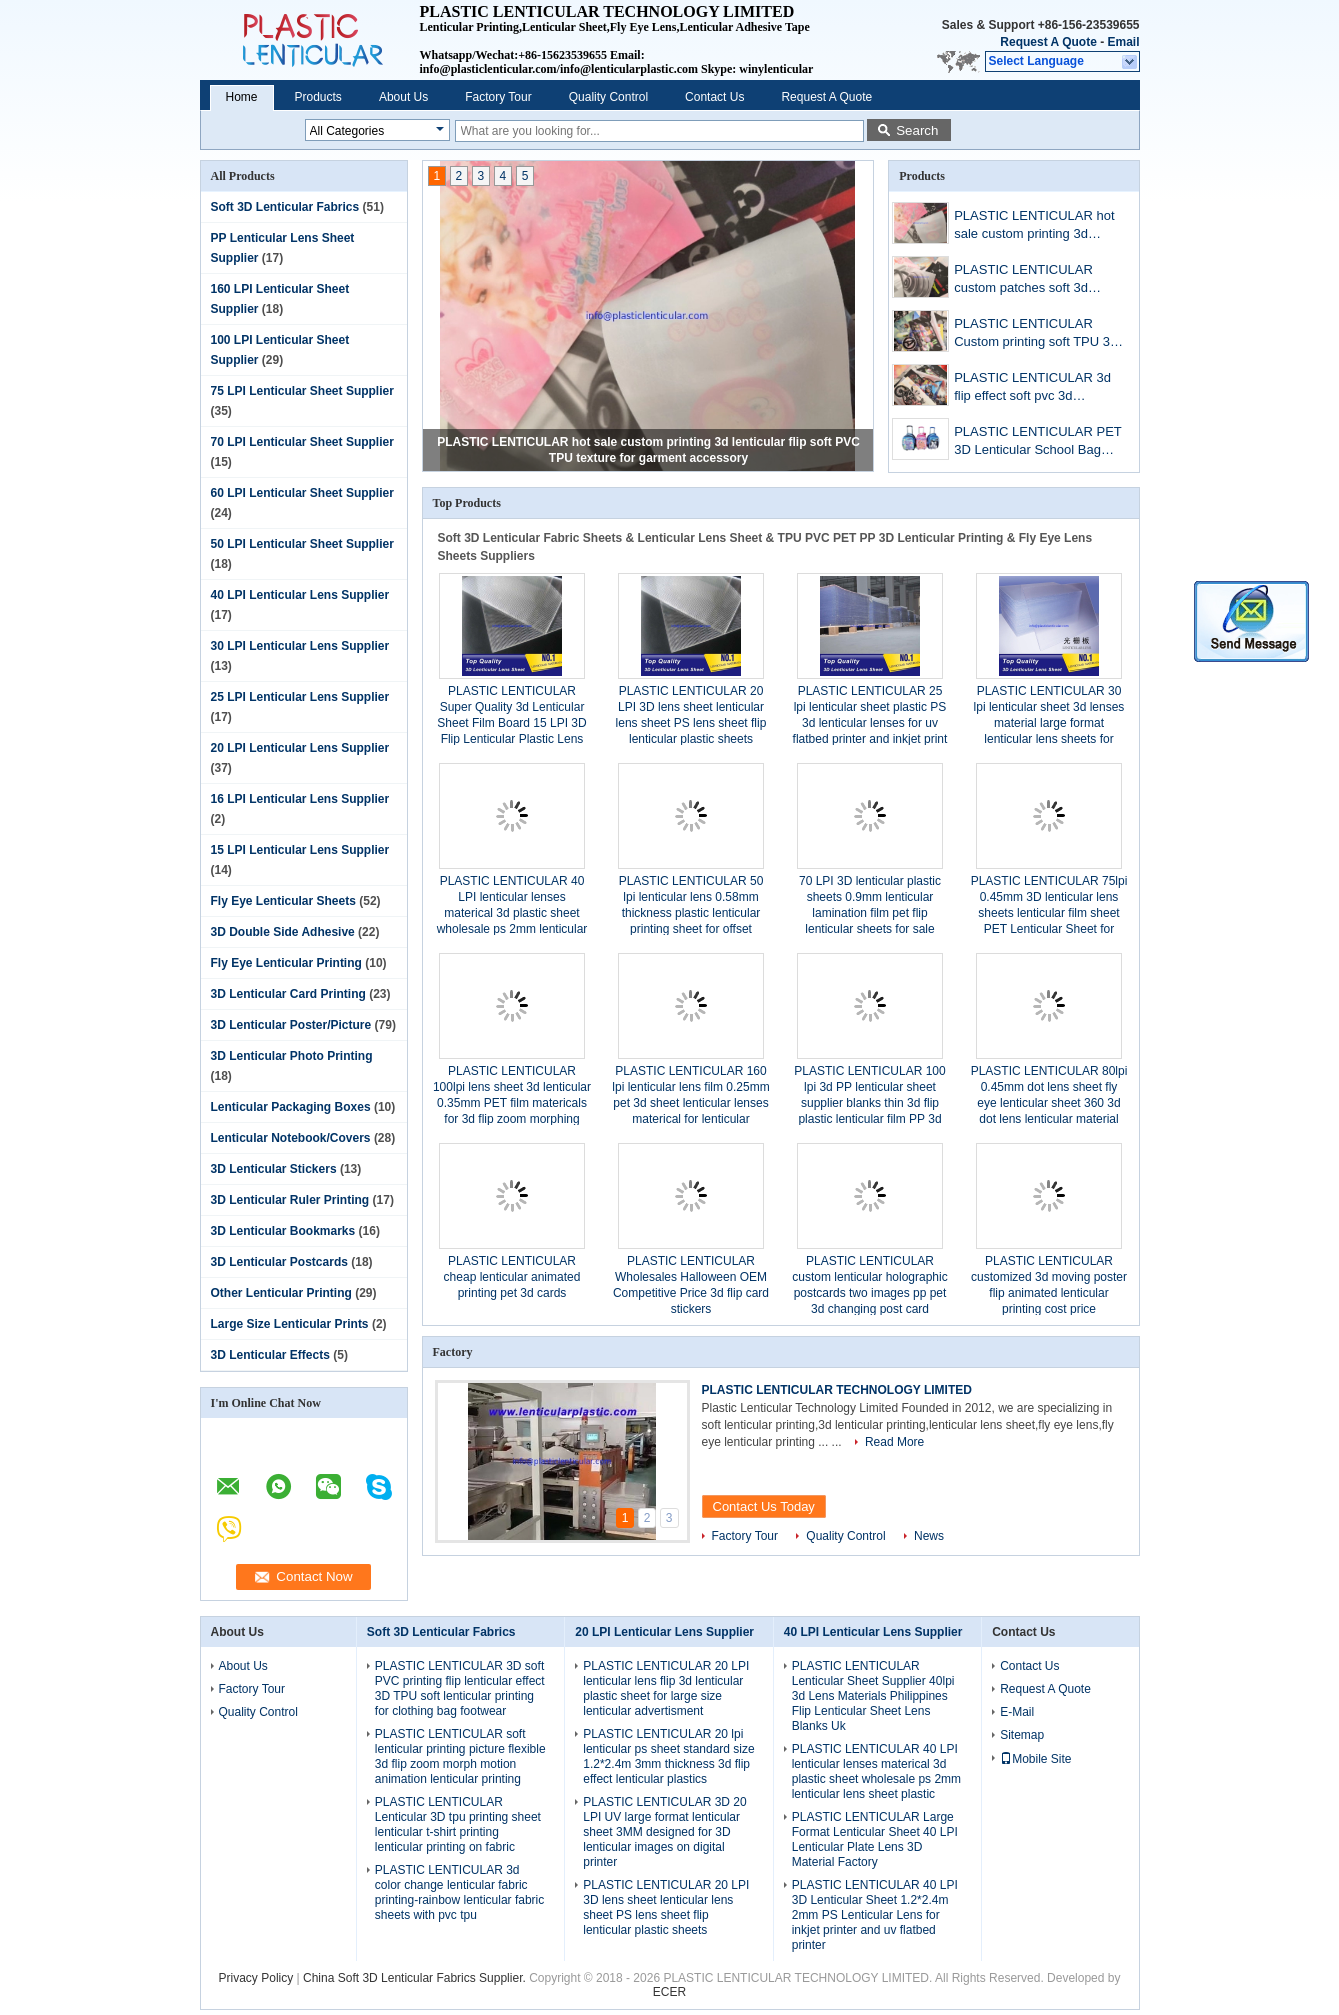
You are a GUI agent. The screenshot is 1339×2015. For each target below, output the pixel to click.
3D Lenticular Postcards (279, 1262)
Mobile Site (1035, 1759)
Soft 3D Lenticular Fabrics (285, 207)
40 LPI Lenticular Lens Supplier (300, 595)
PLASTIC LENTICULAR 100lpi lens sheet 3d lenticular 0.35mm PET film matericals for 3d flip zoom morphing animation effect (512, 1103)
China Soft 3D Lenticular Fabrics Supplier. (416, 1978)
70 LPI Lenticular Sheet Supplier (302, 442)
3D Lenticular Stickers (274, 1169)
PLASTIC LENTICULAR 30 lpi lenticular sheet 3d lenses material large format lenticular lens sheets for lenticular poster (1049, 723)
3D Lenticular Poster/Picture (291, 1025)
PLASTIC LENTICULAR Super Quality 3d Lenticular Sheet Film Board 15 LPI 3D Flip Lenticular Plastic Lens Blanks (511, 723)
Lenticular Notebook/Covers (291, 1138)
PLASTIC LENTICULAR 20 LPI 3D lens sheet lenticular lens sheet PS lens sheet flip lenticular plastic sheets (666, 1907)
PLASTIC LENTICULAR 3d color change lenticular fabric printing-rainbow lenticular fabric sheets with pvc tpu (459, 1892)
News (929, 1536)
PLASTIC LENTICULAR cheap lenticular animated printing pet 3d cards (512, 1277)
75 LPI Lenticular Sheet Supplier (302, 391)
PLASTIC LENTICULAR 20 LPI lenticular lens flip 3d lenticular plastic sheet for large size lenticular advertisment (666, 1688)
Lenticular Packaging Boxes (291, 1107)
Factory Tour (498, 97)
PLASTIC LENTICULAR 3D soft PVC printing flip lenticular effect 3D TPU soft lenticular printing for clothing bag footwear (460, 1688)
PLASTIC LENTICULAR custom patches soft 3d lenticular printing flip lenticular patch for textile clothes (1026, 280)
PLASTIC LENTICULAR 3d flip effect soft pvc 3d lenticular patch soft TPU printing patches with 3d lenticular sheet (1032, 388)
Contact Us (714, 97)
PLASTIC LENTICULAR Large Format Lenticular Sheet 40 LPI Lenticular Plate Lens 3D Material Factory (875, 1839)
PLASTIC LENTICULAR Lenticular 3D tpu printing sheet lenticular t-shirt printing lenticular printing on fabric (458, 1824)
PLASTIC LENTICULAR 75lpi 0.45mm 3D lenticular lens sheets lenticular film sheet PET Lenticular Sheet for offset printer (1049, 913)
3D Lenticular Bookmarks (283, 1231)
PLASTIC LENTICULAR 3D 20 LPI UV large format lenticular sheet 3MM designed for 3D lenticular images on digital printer (664, 1832)
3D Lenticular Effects (270, 1355)
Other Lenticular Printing (281, 1293)
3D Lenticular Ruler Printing (290, 1200)
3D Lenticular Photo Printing (292, 1056)
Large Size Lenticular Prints (290, 1324)
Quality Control (608, 97)
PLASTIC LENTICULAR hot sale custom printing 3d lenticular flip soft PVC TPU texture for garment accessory (1034, 226)
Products (318, 97)
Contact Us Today (764, 1506)
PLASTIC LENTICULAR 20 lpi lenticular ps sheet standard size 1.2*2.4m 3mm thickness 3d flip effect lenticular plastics (668, 1756)
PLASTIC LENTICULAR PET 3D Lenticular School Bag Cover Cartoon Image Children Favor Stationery (1037, 442)
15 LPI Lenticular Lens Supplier (300, 850)
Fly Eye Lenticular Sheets (283, 901)
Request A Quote (1048, 42)
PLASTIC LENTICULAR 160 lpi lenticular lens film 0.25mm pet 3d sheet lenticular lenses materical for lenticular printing (690, 1103)
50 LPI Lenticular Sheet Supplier (302, 544)
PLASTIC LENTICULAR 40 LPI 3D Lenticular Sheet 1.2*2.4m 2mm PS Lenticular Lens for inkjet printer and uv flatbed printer (875, 1915)
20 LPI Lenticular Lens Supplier (300, 748)
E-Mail (1017, 1712)
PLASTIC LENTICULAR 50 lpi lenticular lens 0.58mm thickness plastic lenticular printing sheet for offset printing (691, 913)
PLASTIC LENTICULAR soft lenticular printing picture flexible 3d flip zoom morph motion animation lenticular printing (460, 1756)
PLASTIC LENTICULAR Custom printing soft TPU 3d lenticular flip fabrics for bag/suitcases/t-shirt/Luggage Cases (1039, 334)
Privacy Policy (256, 1978)
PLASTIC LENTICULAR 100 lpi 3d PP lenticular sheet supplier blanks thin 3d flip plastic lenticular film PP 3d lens (869, 1103)
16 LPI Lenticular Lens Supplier (300, 799)
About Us (403, 97)
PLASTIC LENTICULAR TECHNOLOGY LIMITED (837, 1390)
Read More (894, 1442)
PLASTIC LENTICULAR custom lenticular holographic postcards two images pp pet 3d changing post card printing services (869, 1293)
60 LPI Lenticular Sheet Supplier (302, 493)
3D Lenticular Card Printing (288, 994)
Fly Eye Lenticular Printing (286, 963)
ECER (669, 1992)
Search (917, 130)
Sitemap (1022, 1735)
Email (1123, 42)
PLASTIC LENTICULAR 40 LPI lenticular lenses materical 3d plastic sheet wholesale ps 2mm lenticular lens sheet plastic (512, 913)
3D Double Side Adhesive (283, 932)
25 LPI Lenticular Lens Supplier (300, 697)
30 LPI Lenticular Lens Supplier (300, 646)
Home (242, 97)
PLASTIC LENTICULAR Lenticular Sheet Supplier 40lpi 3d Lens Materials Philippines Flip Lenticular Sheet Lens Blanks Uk (873, 1696)
